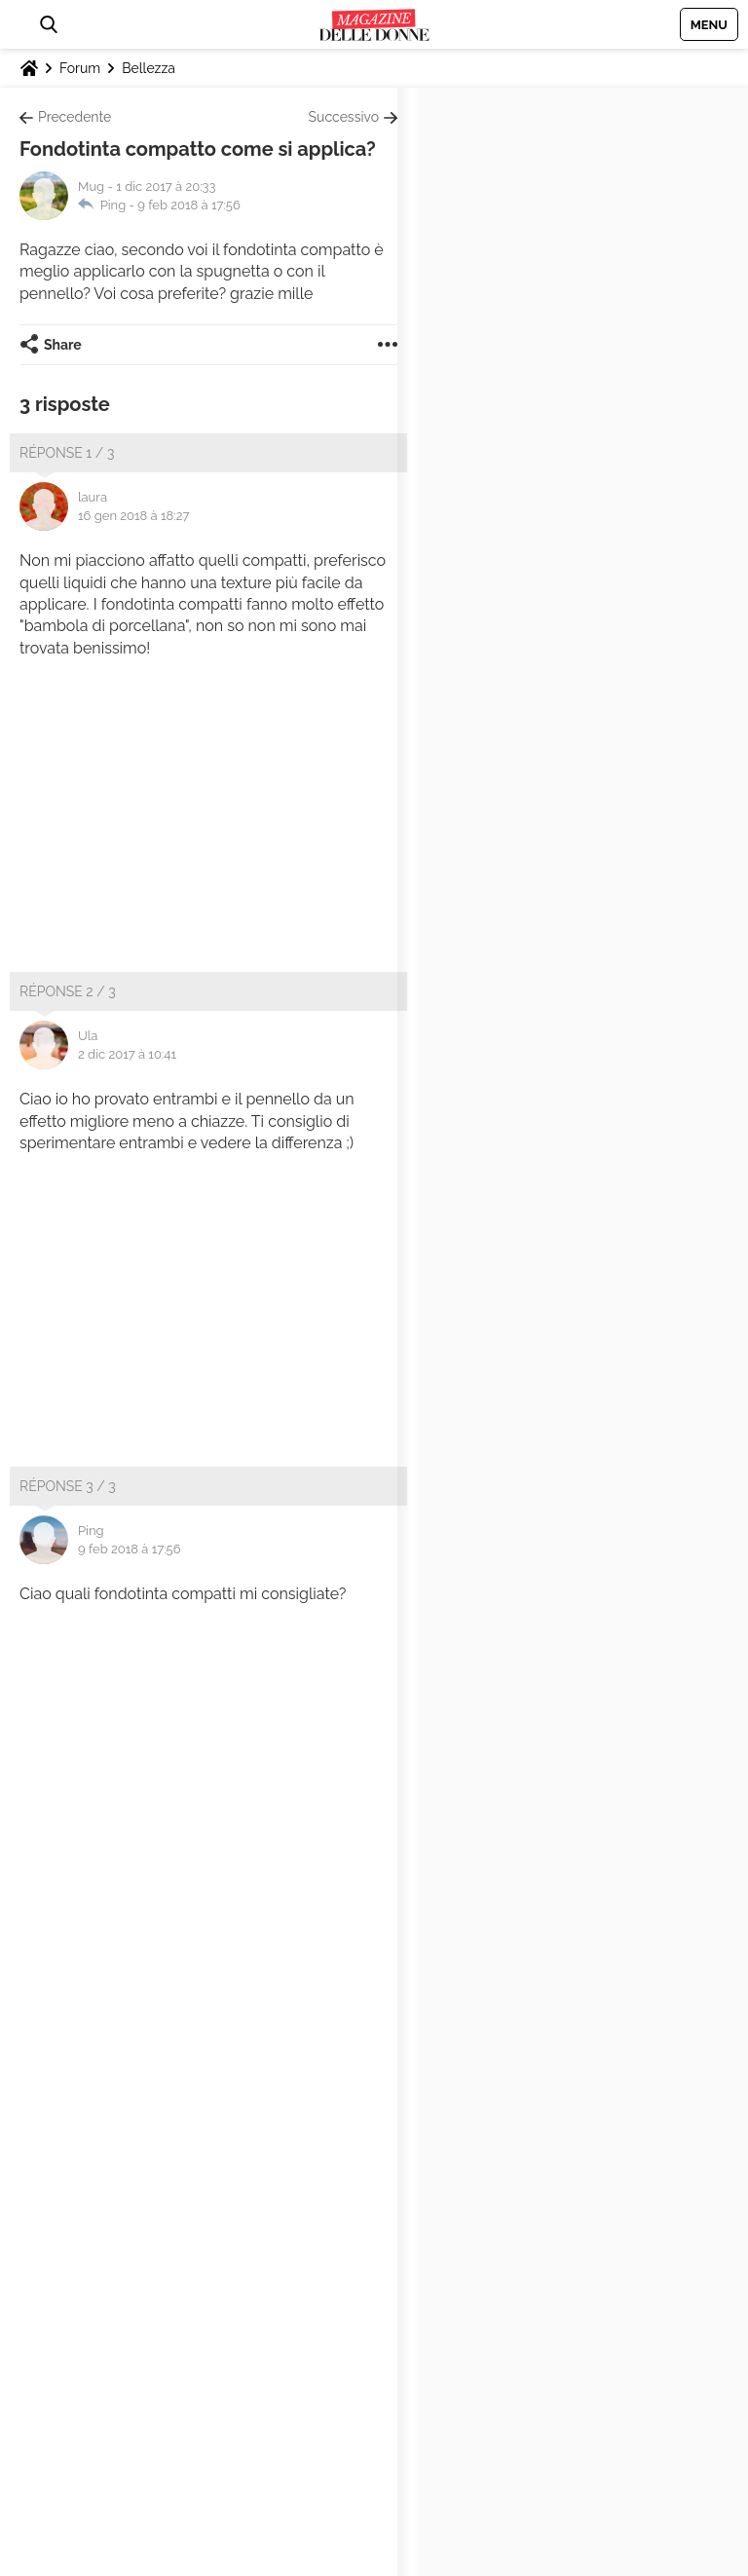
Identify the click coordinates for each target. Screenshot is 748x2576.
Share (63, 345)
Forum (79, 68)
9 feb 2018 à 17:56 (189, 205)
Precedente (74, 117)
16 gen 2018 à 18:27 (133, 515)
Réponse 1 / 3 (66, 453)
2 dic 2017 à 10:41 (127, 1054)
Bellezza (148, 68)
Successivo (344, 117)
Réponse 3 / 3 (67, 1486)
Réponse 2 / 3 (67, 991)
